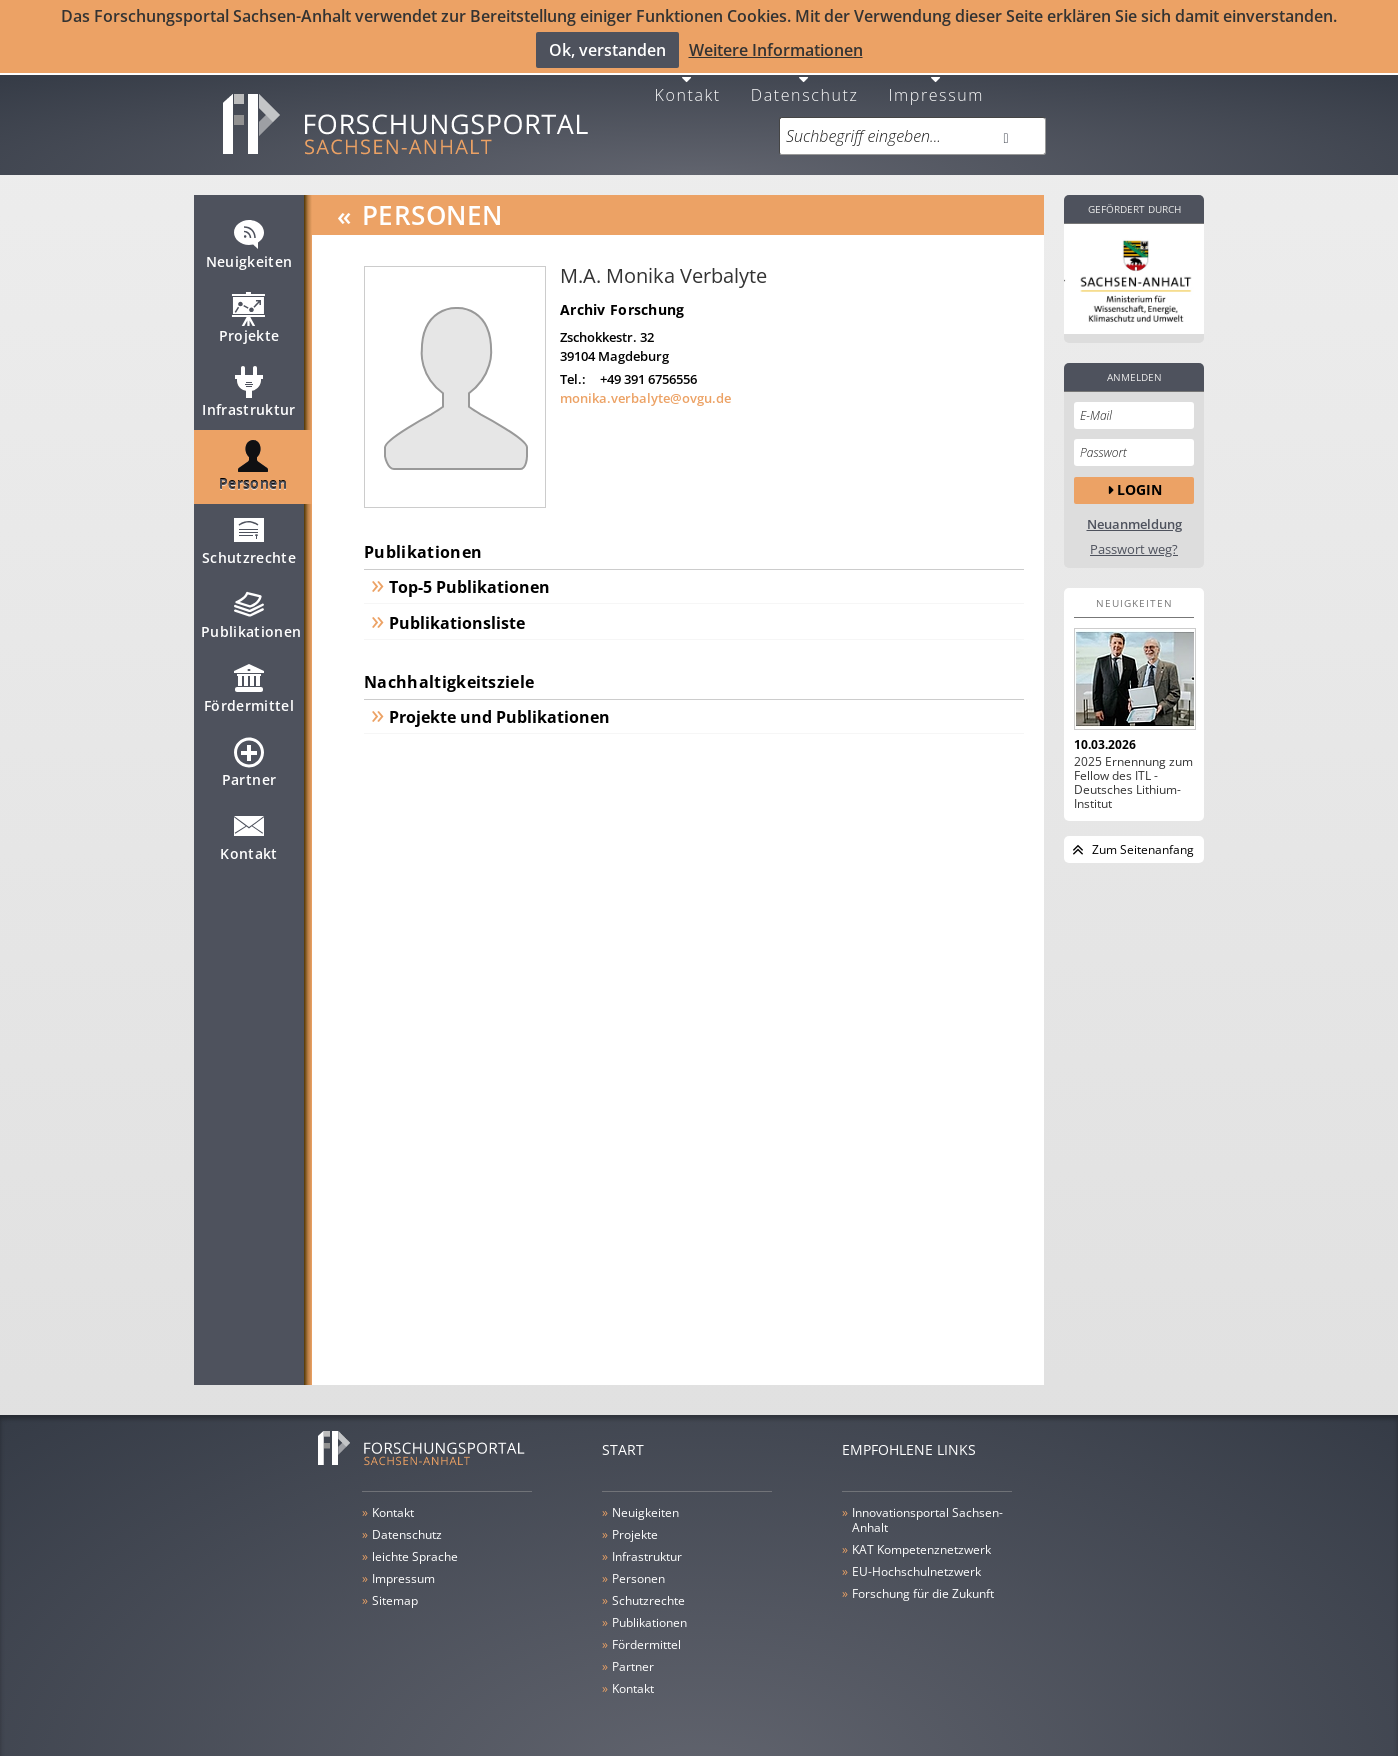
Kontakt (688, 79)
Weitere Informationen (776, 49)
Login (1139, 475)
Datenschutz (805, 79)
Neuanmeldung (1134, 510)
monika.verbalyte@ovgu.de (645, 384)
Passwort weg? (1134, 535)
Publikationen (251, 609)
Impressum (936, 79)
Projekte (249, 313)
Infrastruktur (249, 387)
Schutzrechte (249, 535)
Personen (253, 461)
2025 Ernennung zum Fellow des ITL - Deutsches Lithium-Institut (1133, 769)
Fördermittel (249, 683)
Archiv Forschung (622, 295)
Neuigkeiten (249, 239)
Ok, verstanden (607, 49)
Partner (249, 757)
